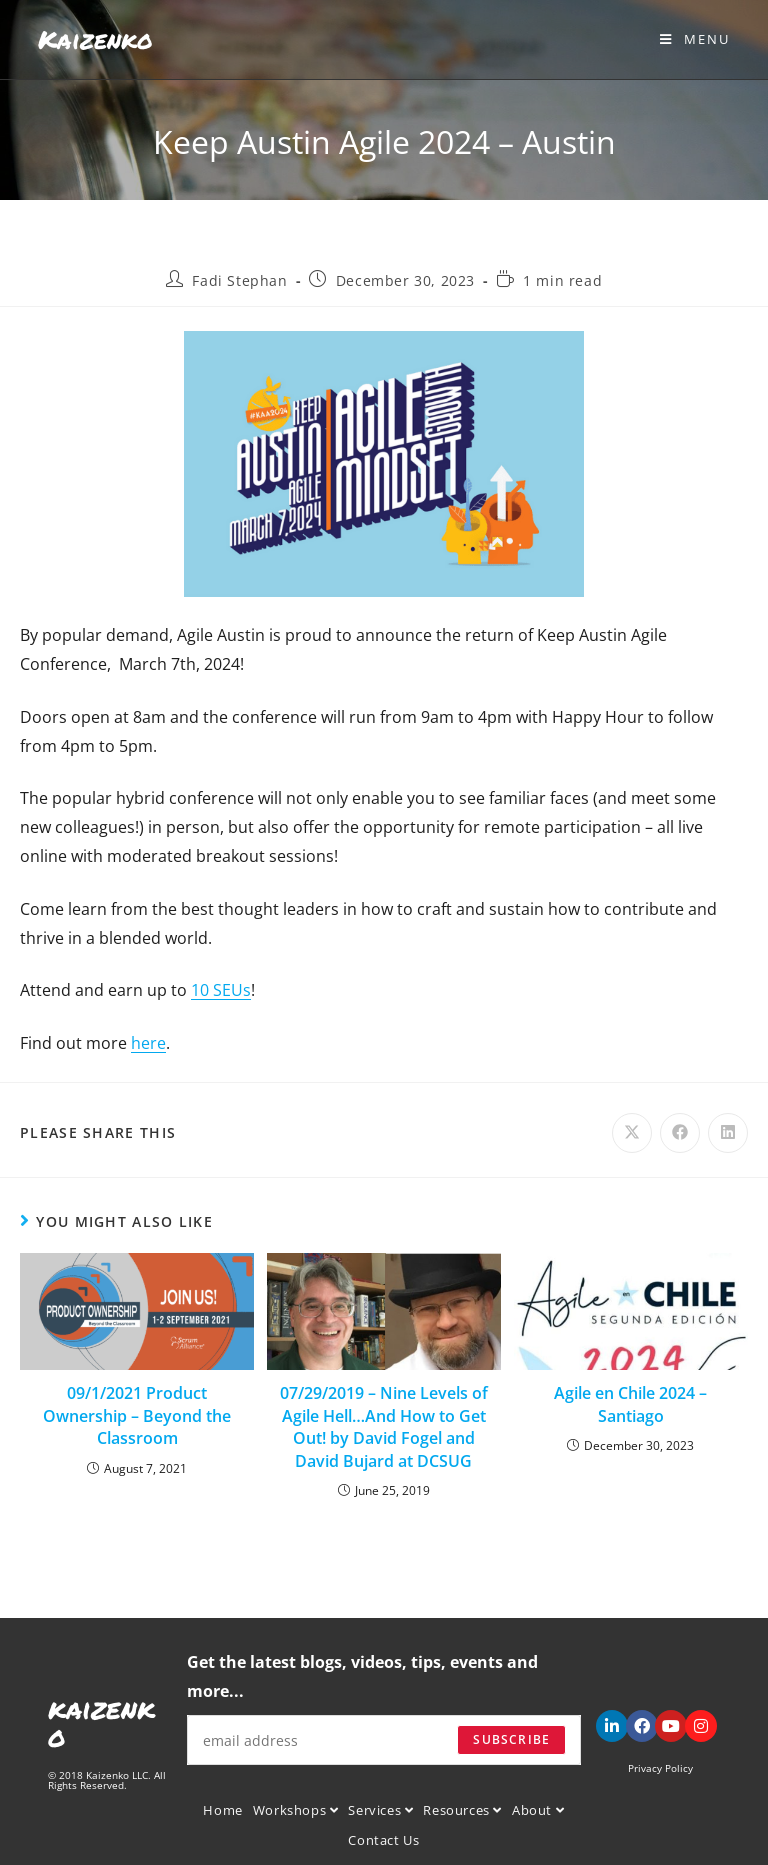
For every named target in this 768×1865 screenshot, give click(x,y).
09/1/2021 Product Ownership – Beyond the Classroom (137, 1415)
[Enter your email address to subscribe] (384, 1740)
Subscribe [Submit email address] (511, 1739)
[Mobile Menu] (695, 39)
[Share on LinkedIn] (728, 1133)
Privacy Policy (660, 1768)
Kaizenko (95, 39)
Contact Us (383, 1840)
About (538, 1810)
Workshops (296, 1810)
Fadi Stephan (239, 280)
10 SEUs (221, 990)
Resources (462, 1810)
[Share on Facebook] (680, 1133)
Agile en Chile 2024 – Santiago (630, 1404)
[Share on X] (632, 1133)
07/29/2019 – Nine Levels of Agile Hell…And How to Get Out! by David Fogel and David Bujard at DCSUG (384, 1426)
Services (380, 1810)
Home (222, 1810)
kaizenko (101, 1722)
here (148, 1043)
